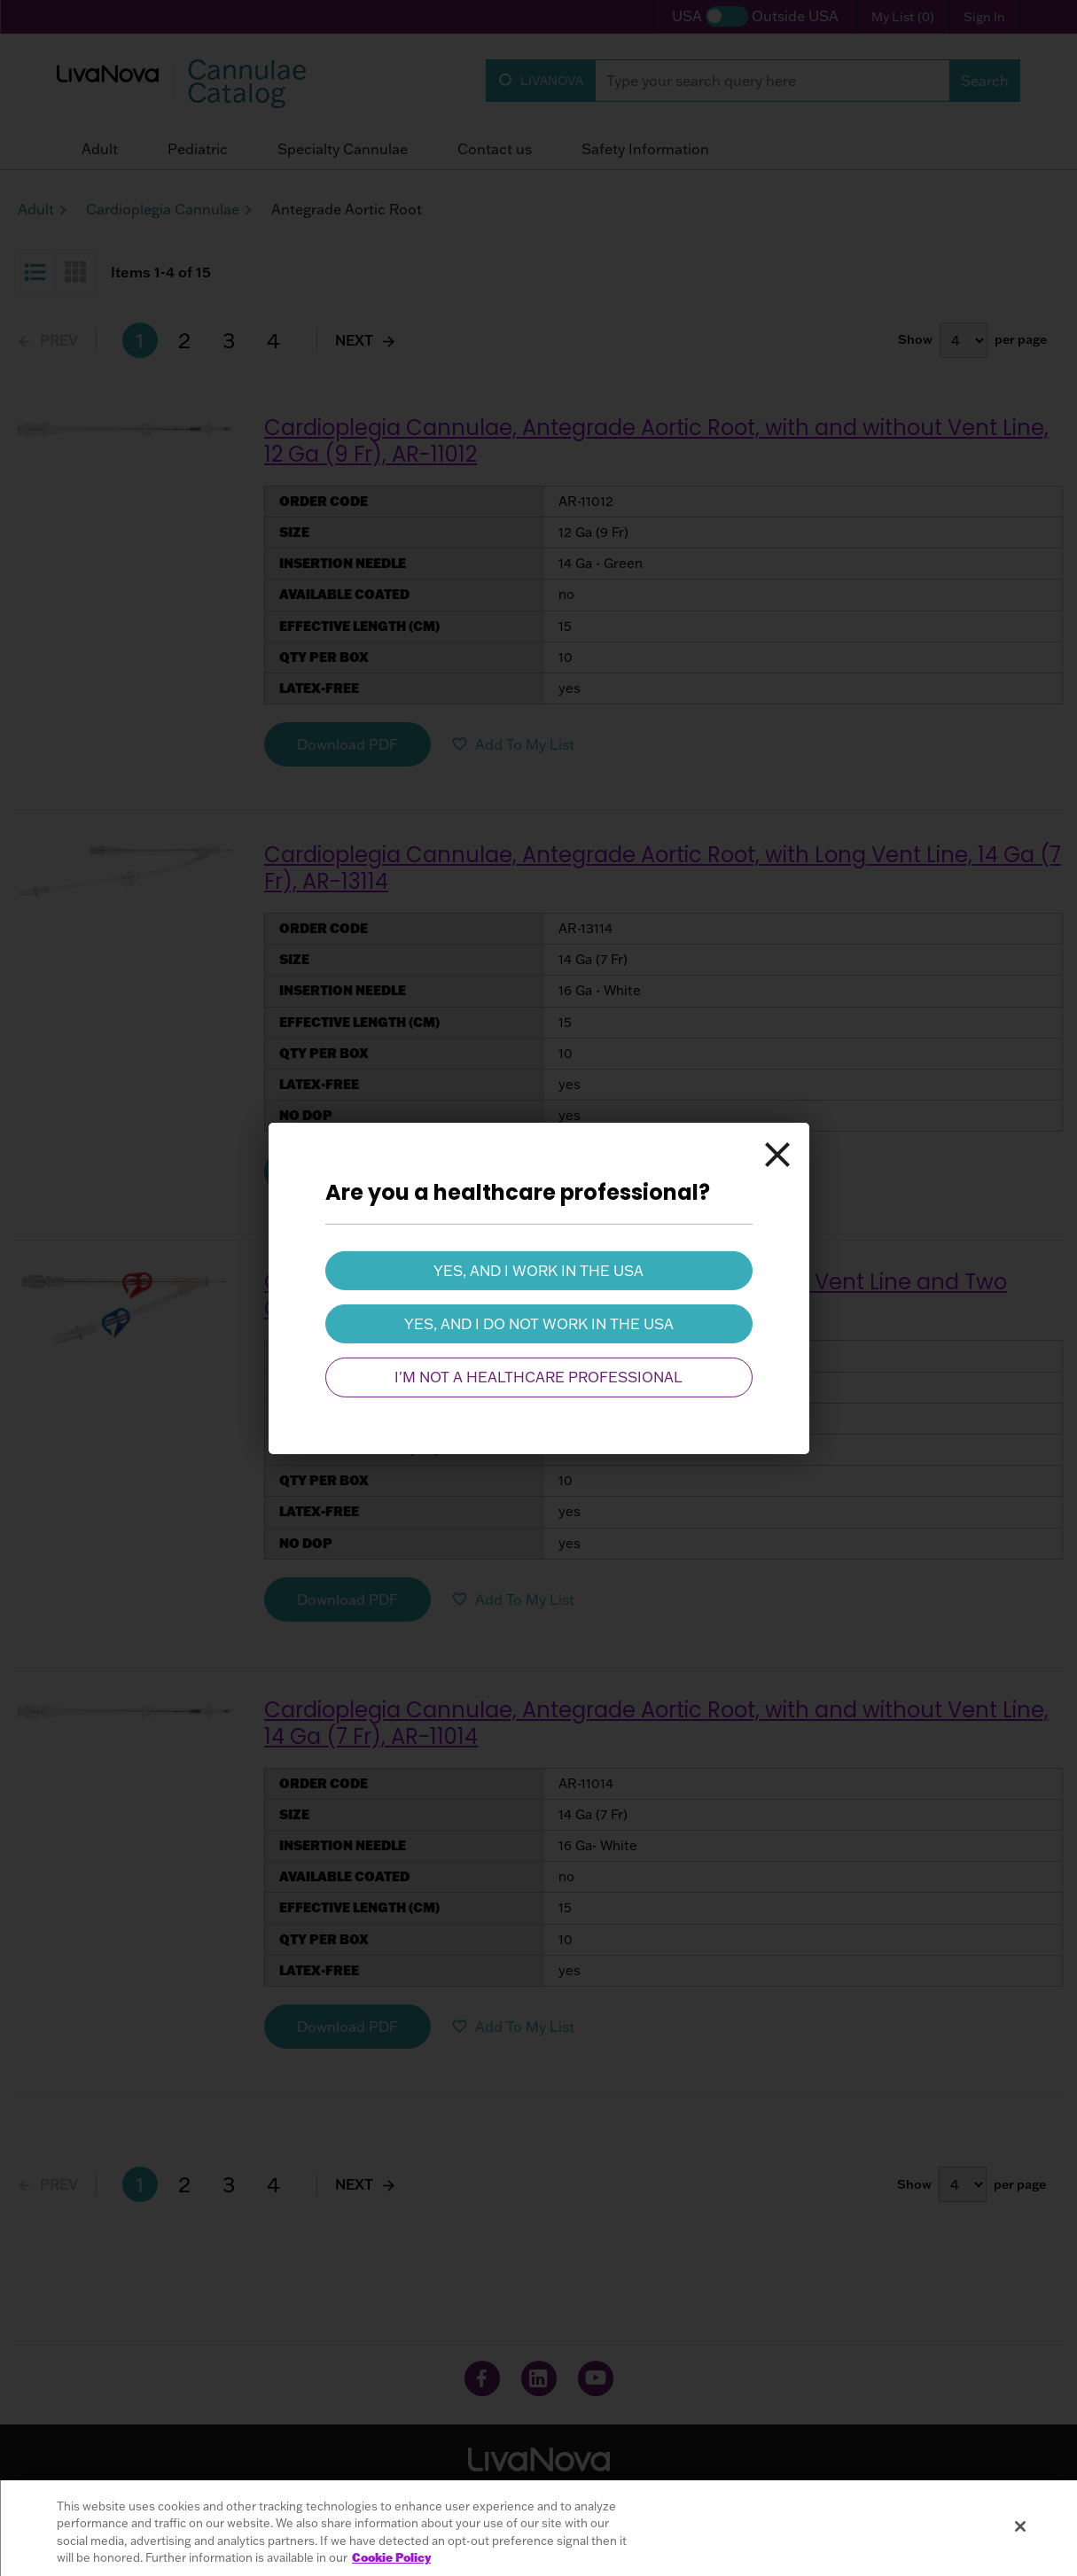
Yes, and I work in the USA (538, 1270)
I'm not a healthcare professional (538, 1377)
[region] (538, 2528)
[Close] (777, 1153)
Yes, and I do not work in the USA (539, 1324)
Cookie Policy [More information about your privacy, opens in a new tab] (391, 2557)
